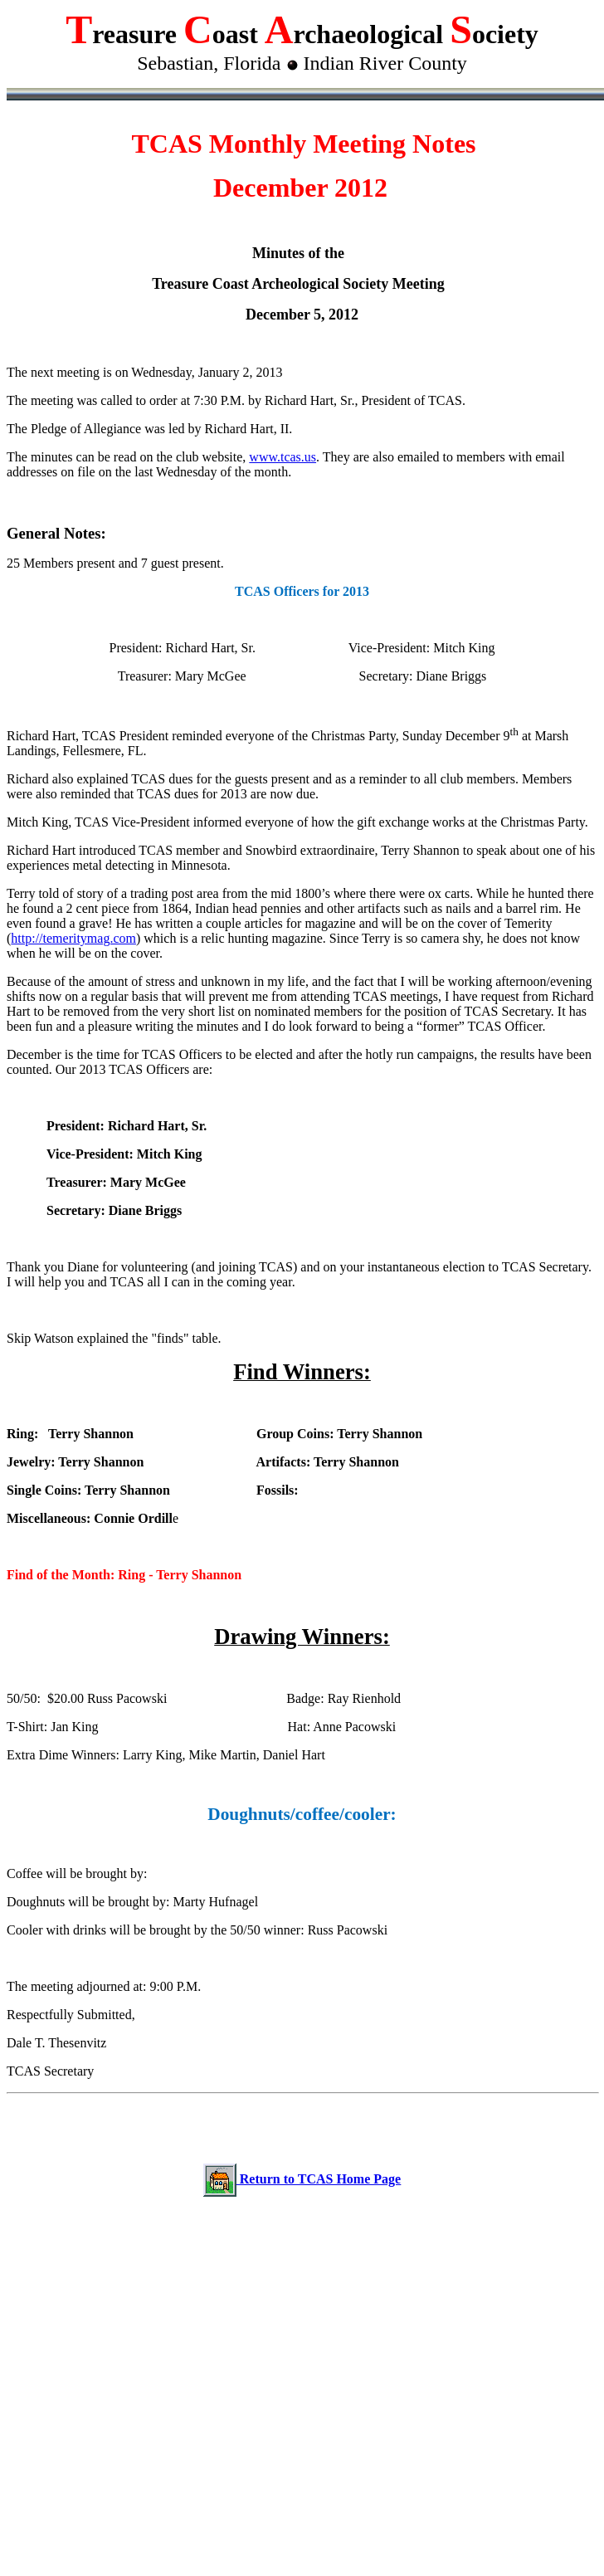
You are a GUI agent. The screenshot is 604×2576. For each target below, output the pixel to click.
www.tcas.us (282, 457)
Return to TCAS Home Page (318, 2179)
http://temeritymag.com (73, 938)
